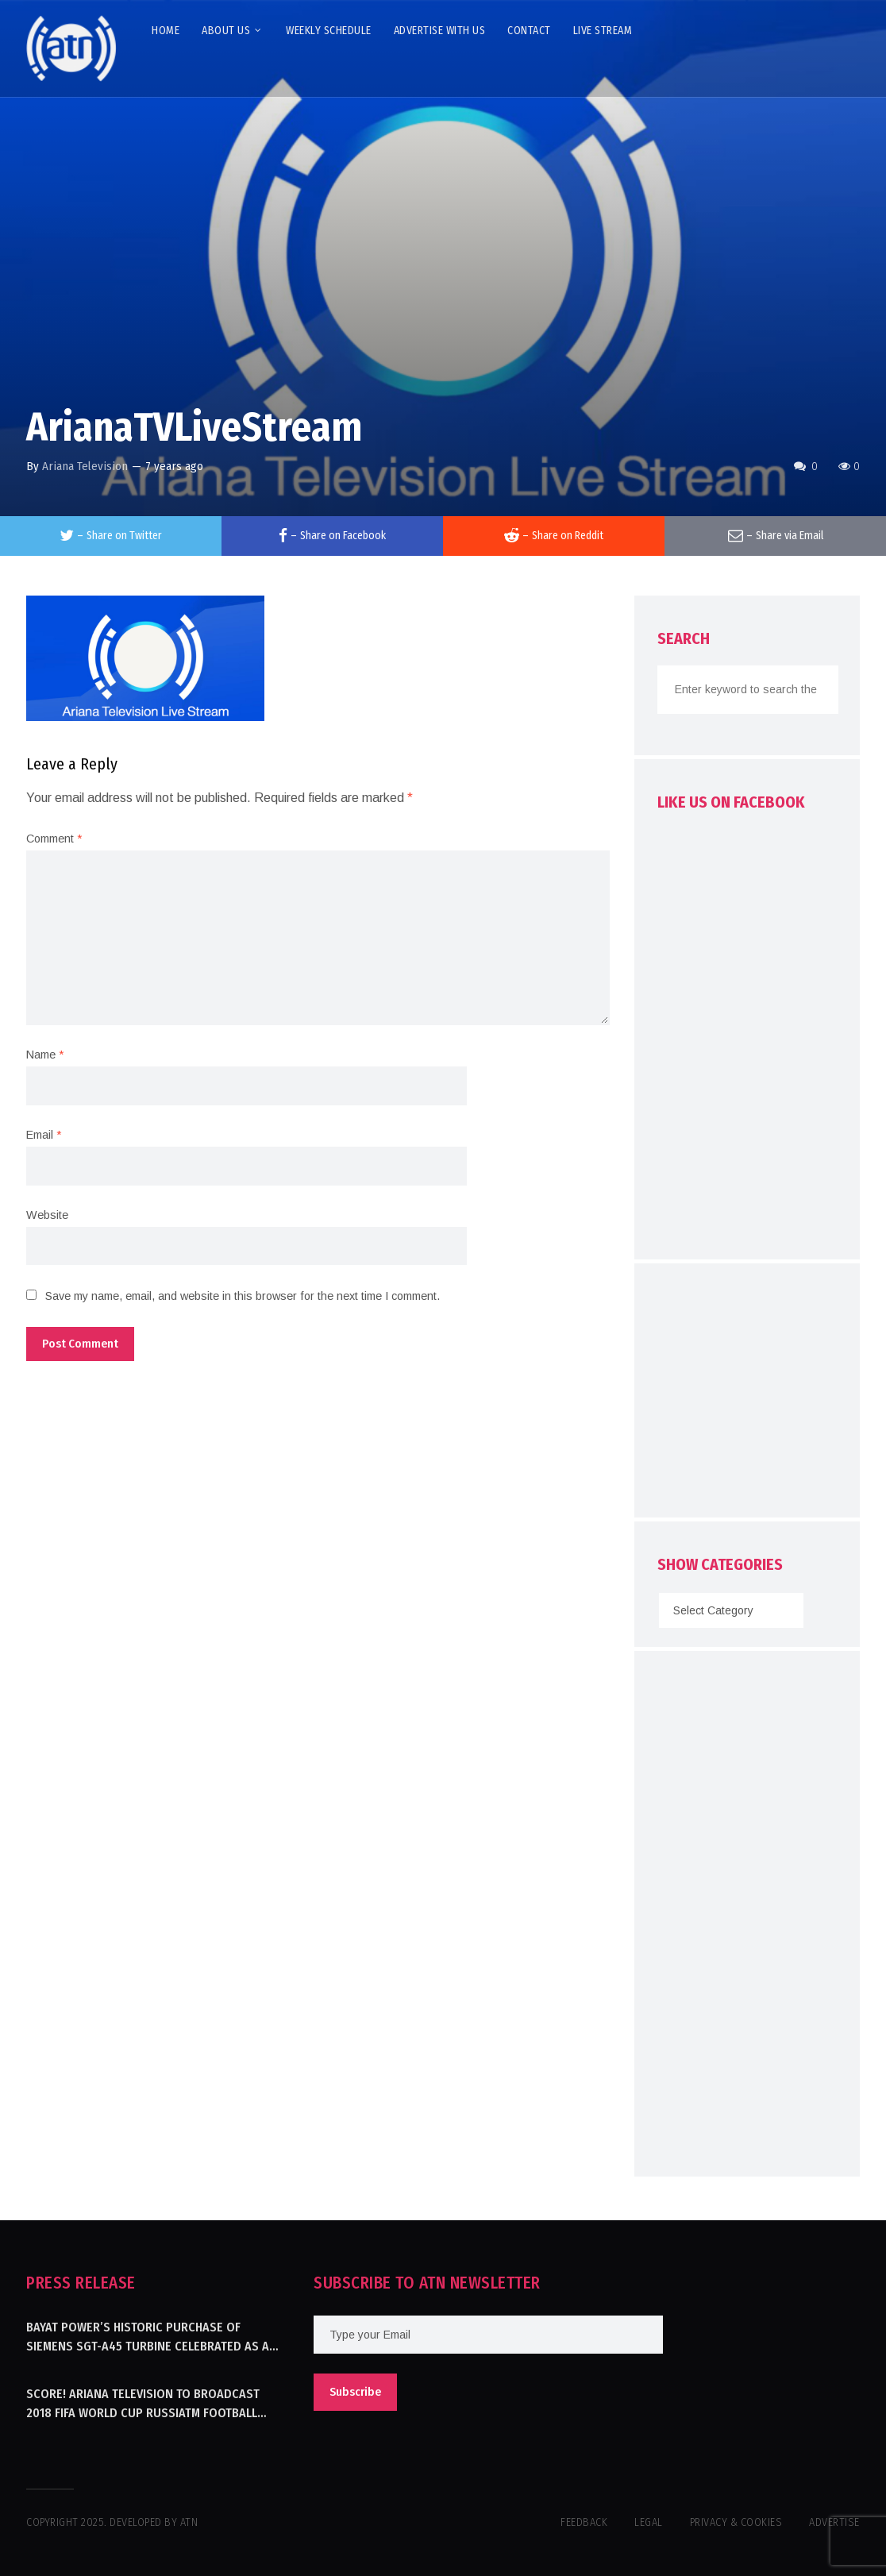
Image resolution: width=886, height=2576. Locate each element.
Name (45, 1054)
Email (43, 1134)
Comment (54, 838)
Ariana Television (85, 466)
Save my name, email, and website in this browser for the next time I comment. (242, 1296)
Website (47, 1215)
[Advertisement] (771, 1394)
